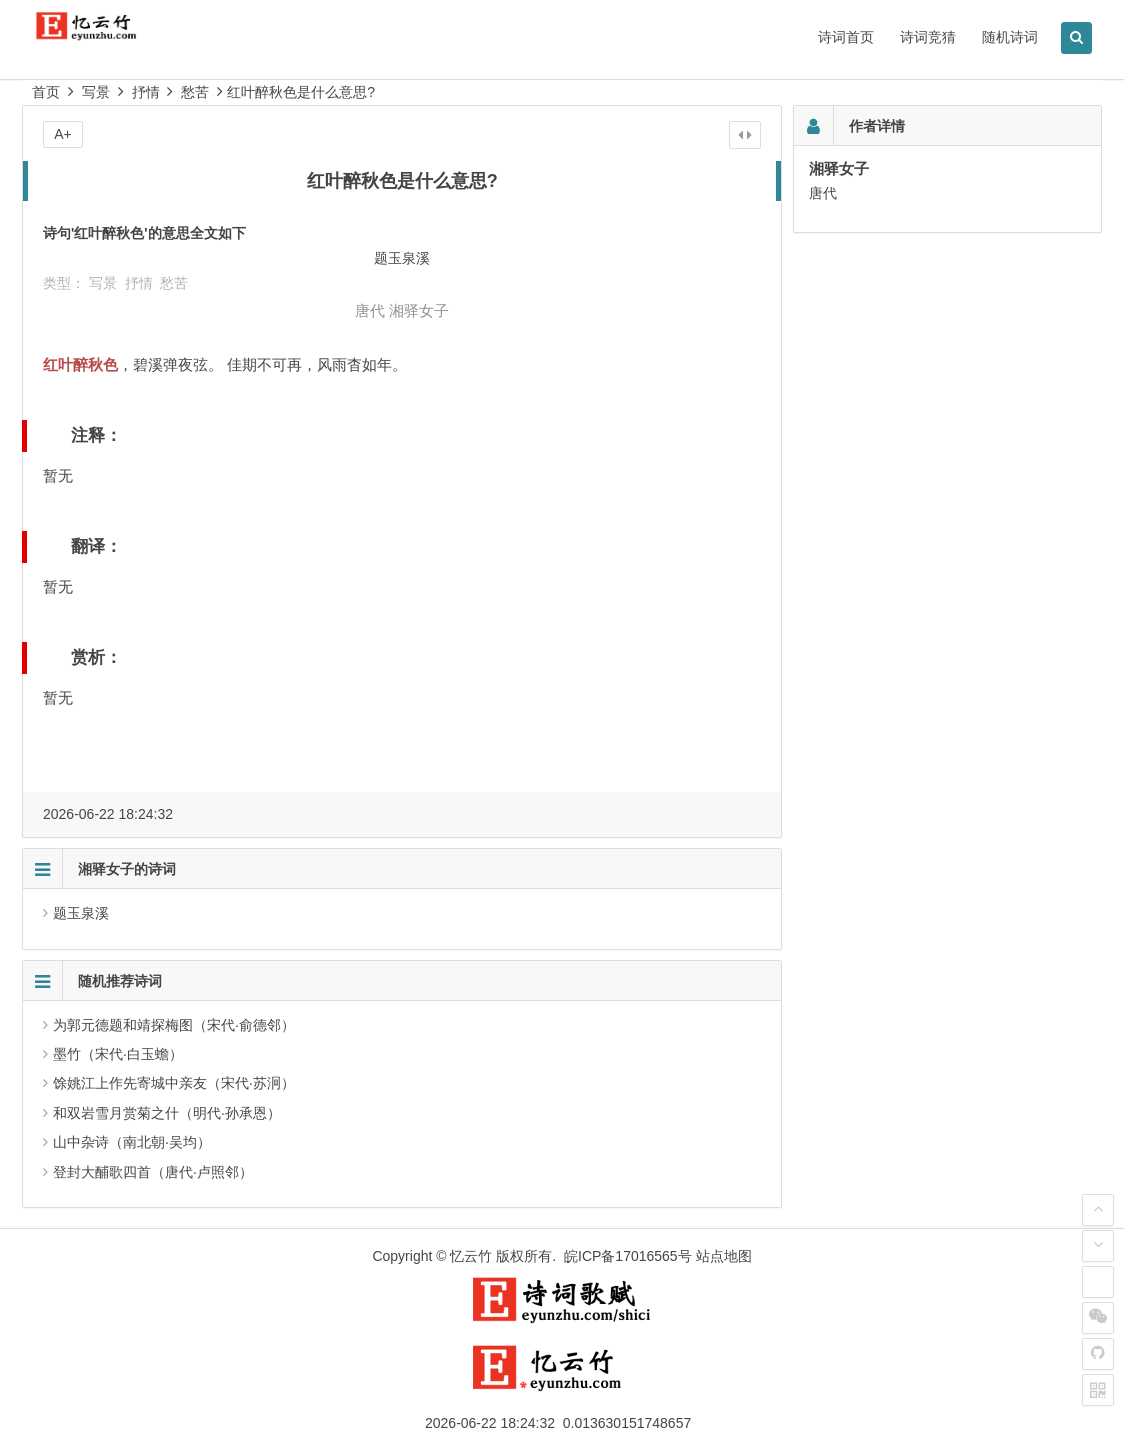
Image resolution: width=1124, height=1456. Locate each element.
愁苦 (195, 92)
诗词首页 (846, 37)
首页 (46, 92)
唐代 (370, 310)
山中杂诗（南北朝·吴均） (132, 1142)
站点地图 (724, 1256)
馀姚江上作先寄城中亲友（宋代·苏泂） (174, 1083)
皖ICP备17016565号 (628, 1256)
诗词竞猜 (928, 37)
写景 (96, 92)
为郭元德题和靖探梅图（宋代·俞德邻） (174, 1025)
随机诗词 (1010, 37)
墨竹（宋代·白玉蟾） (118, 1054)
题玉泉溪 (81, 913)
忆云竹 (471, 1256)
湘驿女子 (419, 310)
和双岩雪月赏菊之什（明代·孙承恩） (167, 1113)
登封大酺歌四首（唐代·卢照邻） (153, 1172)
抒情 (146, 92)
